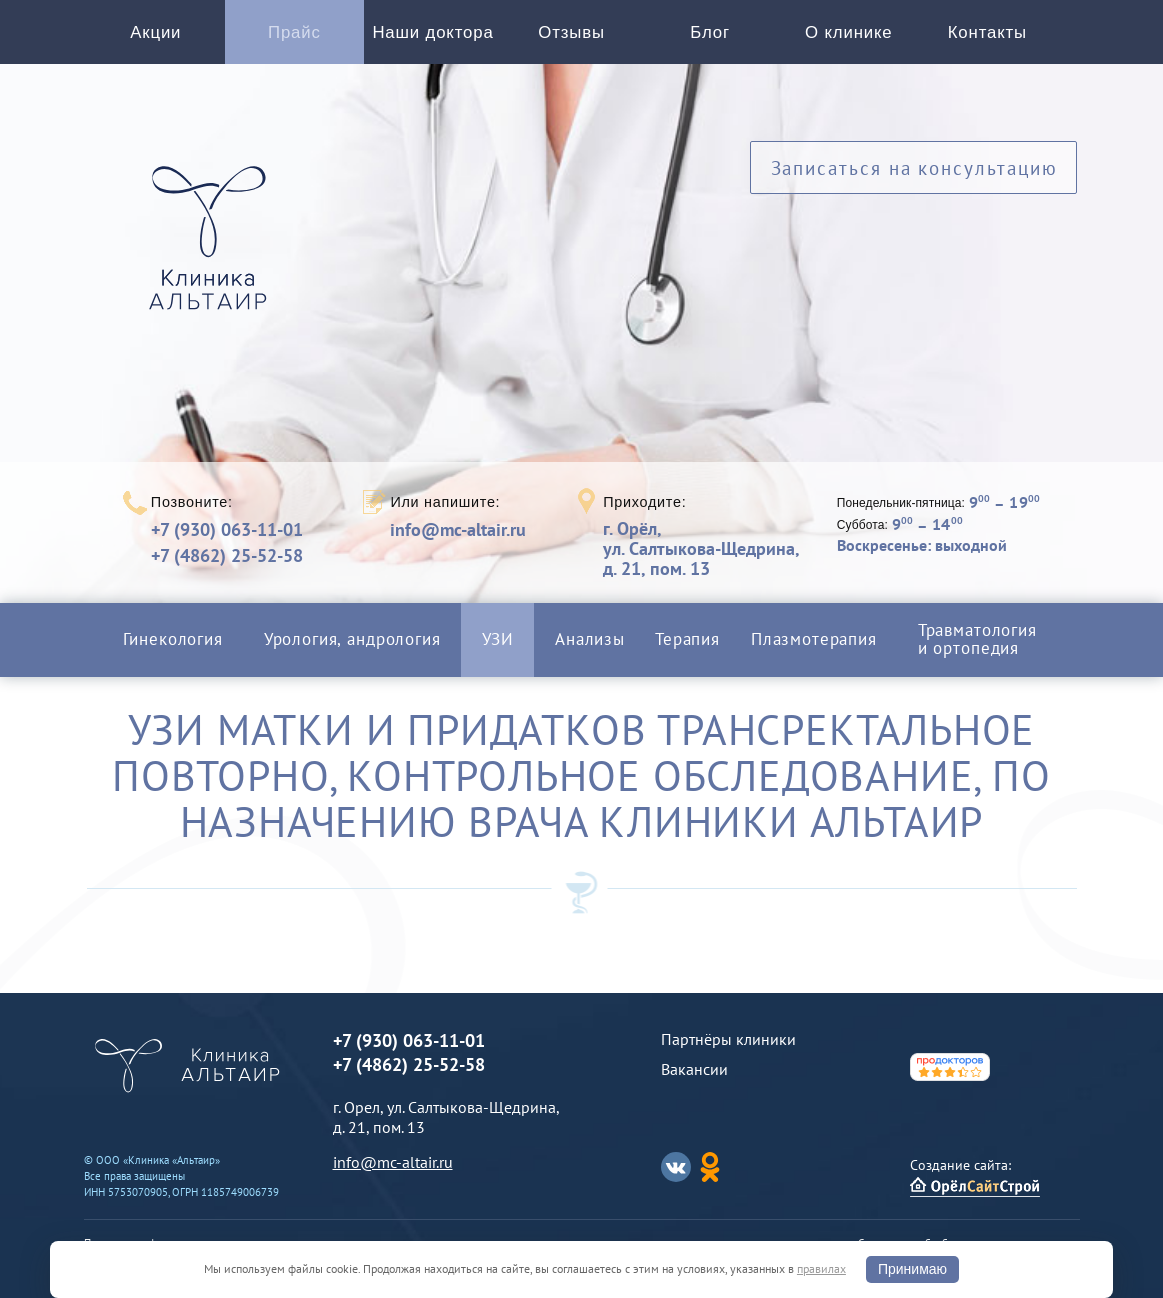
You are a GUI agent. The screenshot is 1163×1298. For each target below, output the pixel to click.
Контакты (987, 32)
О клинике (848, 32)
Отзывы (571, 32)
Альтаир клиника (213, 249)
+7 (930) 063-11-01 (227, 529)
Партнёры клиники (728, 1039)
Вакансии (694, 1069)
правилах (821, 1268)
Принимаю (912, 1269)
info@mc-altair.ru (458, 530)
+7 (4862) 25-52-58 (227, 555)
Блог (710, 32)
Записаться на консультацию (914, 167)
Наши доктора (432, 32)
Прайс (294, 32)
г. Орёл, (701, 548)
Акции (155, 32)
